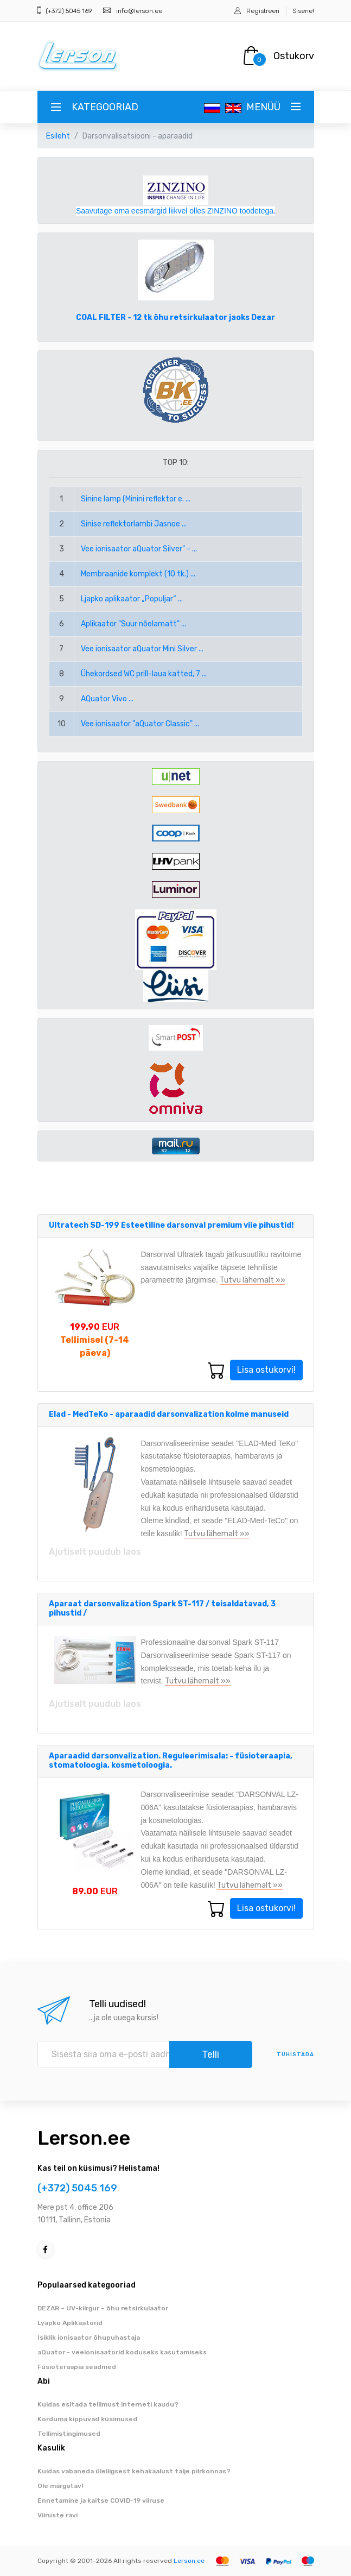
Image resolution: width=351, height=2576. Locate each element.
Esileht (58, 136)
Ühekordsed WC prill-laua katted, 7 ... (144, 673)
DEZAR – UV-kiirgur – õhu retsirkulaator (102, 2308)
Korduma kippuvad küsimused (87, 2419)
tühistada (295, 2054)
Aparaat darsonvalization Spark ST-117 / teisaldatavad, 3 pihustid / (162, 1608)
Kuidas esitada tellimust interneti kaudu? (107, 2404)
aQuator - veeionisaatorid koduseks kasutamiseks (122, 2352)
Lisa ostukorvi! (266, 1370)
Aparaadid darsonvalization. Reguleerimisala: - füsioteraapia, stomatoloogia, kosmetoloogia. (170, 1760)
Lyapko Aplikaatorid (70, 2323)
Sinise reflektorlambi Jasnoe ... (134, 524)
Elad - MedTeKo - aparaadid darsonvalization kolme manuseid (169, 1414)
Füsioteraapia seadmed (76, 2367)
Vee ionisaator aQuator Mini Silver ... (142, 649)
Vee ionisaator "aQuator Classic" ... (140, 723)
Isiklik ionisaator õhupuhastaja (88, 2337)
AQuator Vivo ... (107, 698)
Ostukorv (293, 56)
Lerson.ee (83, 2138)
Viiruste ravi (57, 2515)
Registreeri (262, 11)
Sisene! (303, 11)
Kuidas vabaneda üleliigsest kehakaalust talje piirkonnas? (134, 2471)
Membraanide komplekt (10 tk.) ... (138, 574)
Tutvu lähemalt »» (252, 1280)
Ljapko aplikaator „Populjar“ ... (132, 599)
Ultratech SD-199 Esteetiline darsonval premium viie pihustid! (171, 1225)
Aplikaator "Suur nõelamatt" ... (133, 624)
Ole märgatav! (60, 2486)
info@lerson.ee (139, 11)
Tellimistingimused (68, 2433)
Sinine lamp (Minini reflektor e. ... (135, 499)
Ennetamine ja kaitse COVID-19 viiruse (100, 2500)
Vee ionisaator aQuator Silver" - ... (139, 549)
